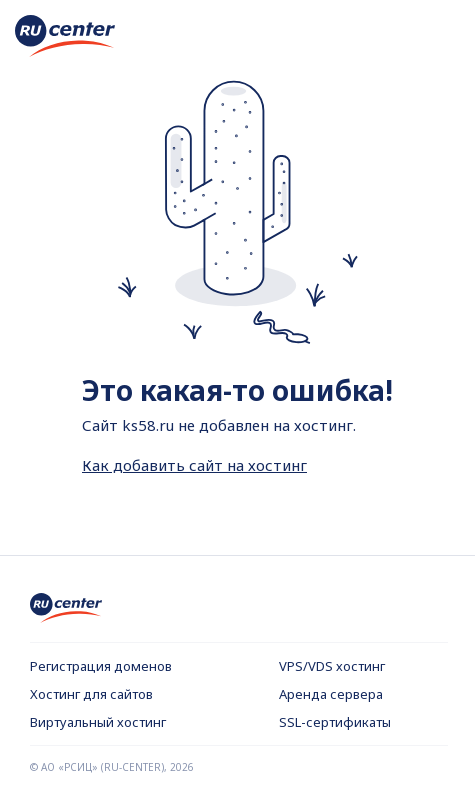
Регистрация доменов (101, 666)
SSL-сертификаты (335, 722)
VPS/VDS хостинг (332, 666)
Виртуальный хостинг (98, 722)
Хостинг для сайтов (91, 694)
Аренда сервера (331, 694)
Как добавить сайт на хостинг (194, 465)
